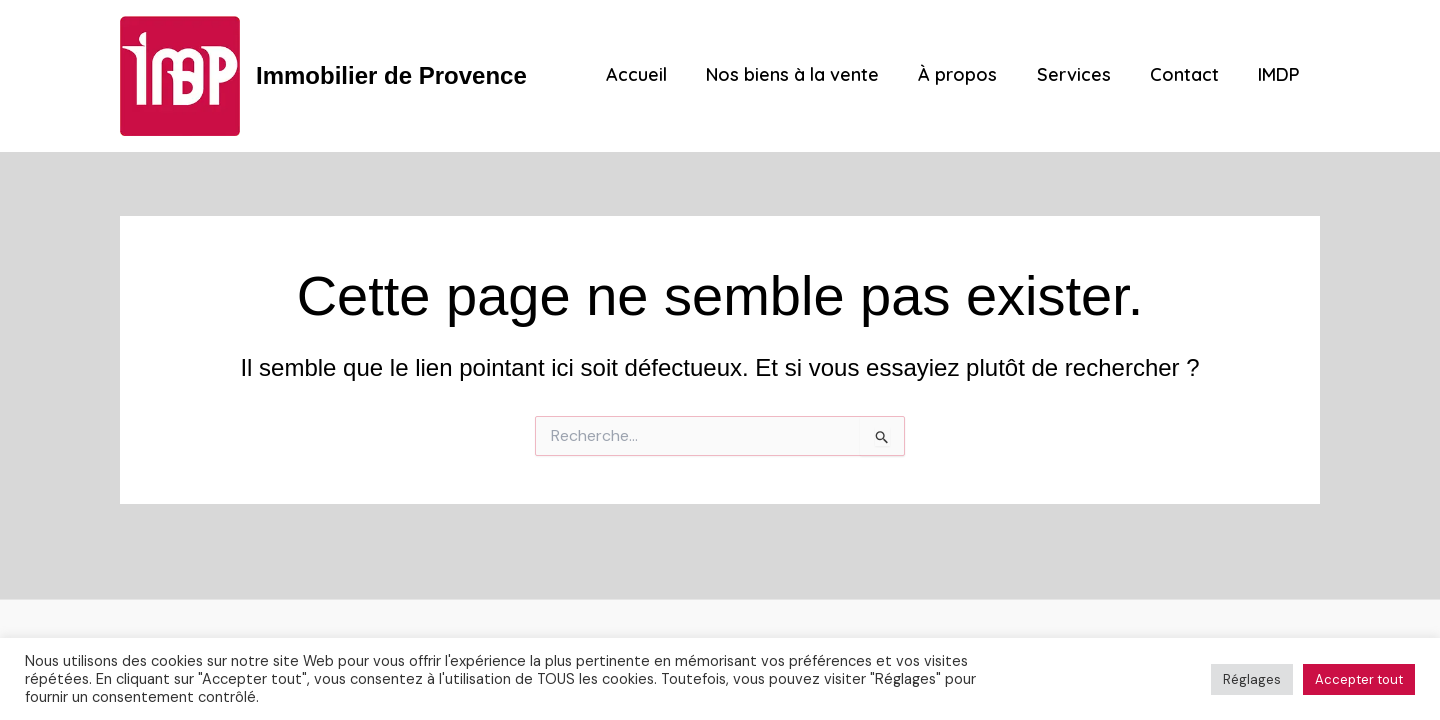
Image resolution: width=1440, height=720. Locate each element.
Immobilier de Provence (391, 75)
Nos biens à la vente (807, 75)
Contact (1189, 75)
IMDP (1281, 75)
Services (1082, 75)
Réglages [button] (1252, 679)
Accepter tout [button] (1359, 679)
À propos (969, 75)
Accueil (654, 75)
